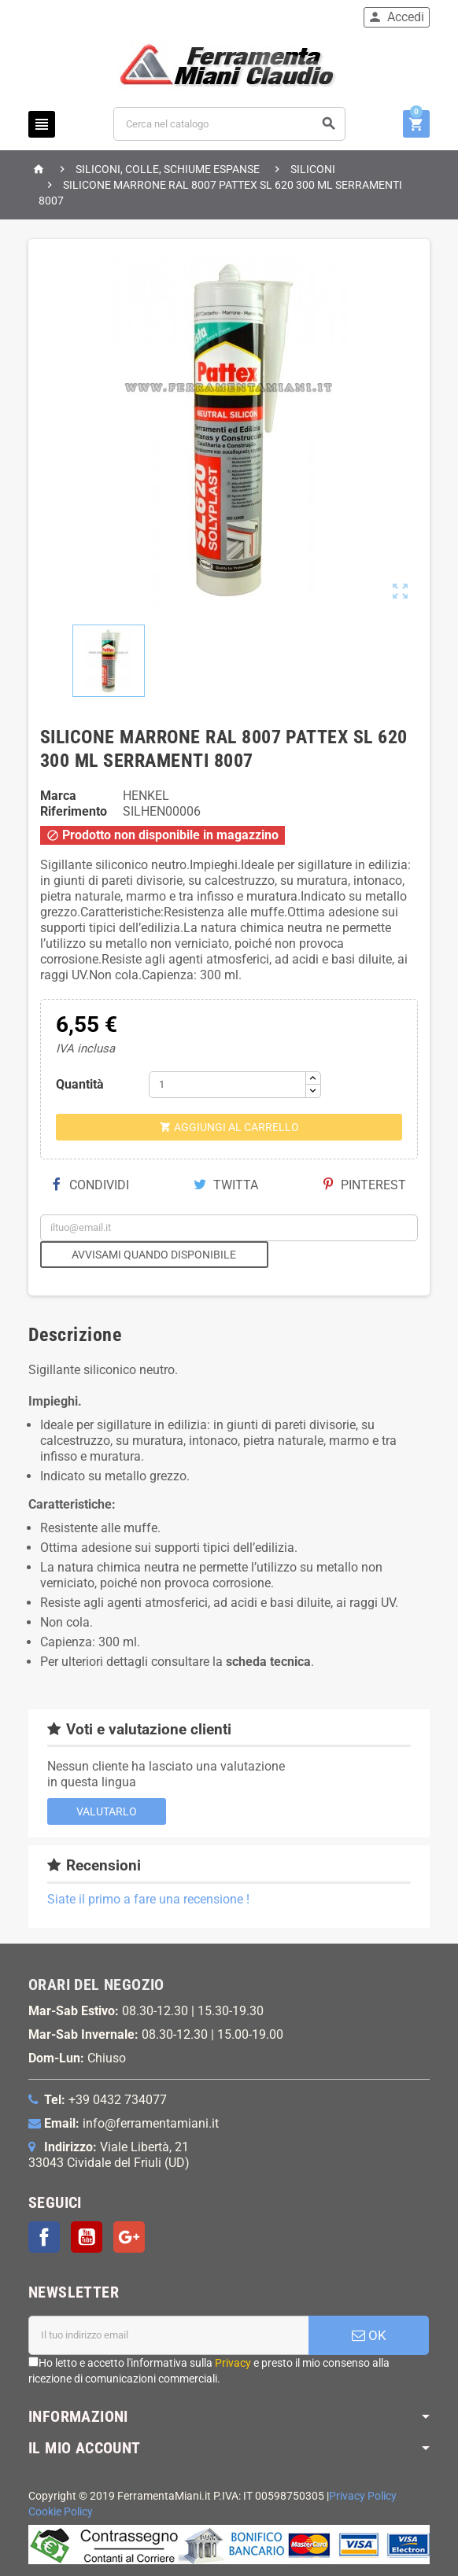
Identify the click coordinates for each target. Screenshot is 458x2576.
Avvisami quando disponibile (154, 1254)
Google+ (129, 2237)
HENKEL (146, 795)
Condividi (90, 1184)
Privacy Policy (363, 2496)
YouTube (86, 2237)
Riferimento (73, 811)
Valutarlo (106, 1811)
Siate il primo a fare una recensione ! (148, 1899)
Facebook (44, 2237)
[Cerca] (229, 124)
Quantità (80, 1084)
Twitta (226, 1184)
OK (369, 2335)
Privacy (233, 2363)
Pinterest (364, 1184)
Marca (58, 795)
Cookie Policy (60, 2512)
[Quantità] (227, 1084)
